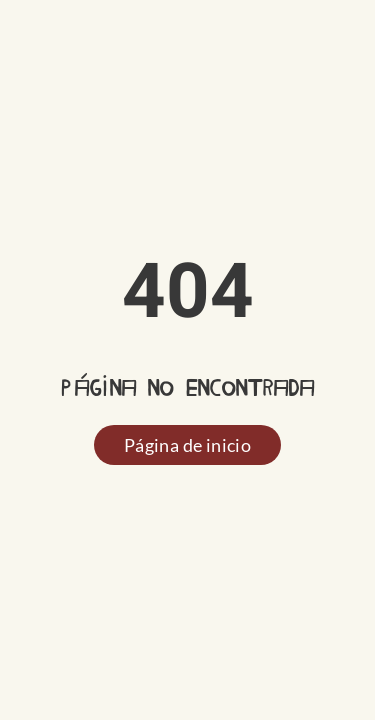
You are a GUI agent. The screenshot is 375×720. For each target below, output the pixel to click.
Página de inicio (187, 445)
